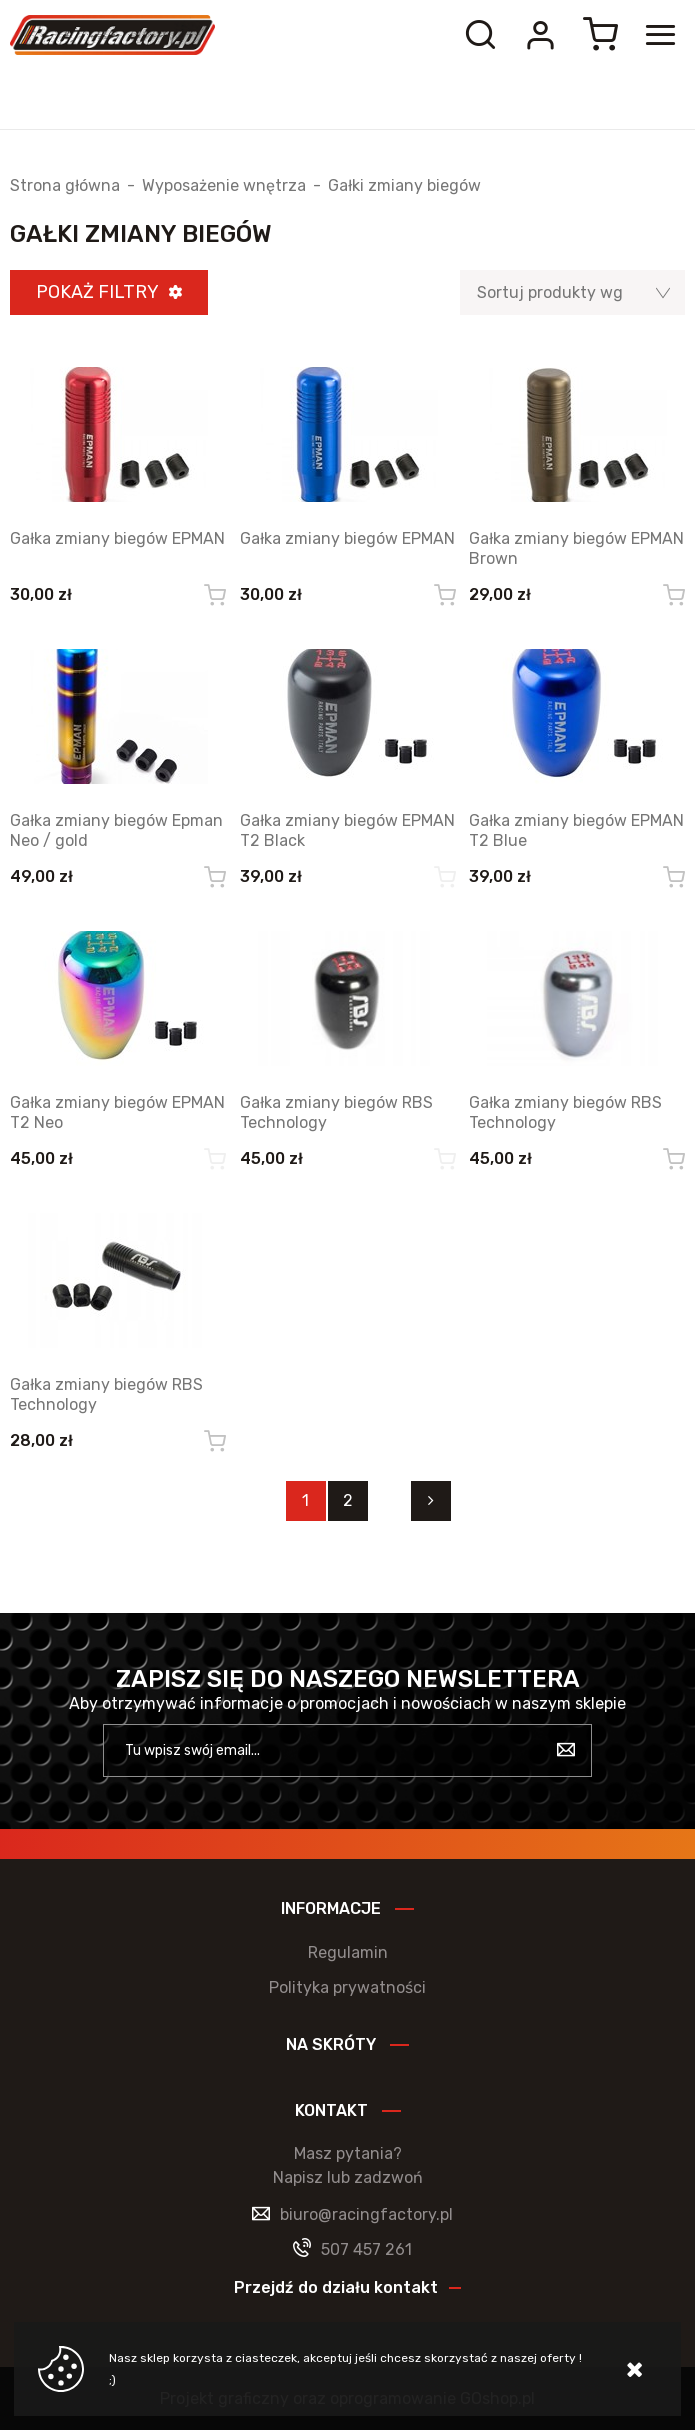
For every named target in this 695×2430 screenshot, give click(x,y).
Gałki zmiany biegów (404, 186)
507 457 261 (366, 2249)
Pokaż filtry (97, 292)
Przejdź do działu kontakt (336, 2287)
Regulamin (348, 1952)
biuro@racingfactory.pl (366, 2214)
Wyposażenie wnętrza (224, 186)
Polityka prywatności (347, 1987)
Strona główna (65, 186)
